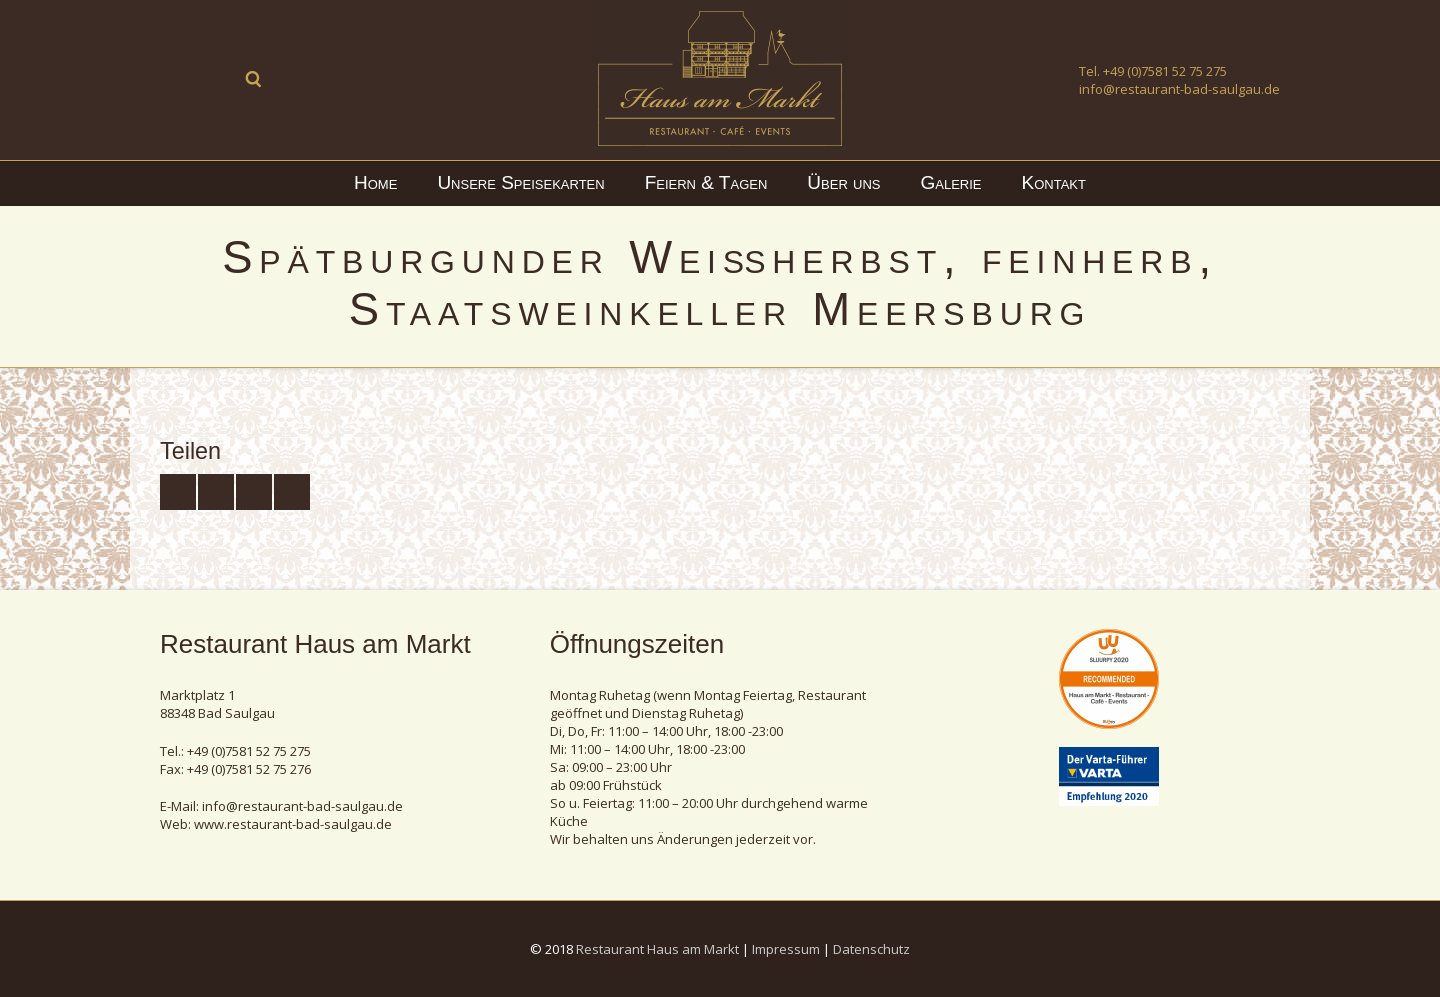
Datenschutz (871, 949)
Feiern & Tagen (706, 182)
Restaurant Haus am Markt (657, 949)
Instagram (216, 79)
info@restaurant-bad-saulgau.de (1179, 89)
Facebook (178, 79)
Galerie (951, 182)
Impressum (786, 949)
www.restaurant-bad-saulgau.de (293, 824)
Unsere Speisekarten (520, 182)
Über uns (843, 182)
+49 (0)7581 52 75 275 (1165, 71)
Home (375, 182)
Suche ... (254, 79)
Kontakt (1054, 182)
